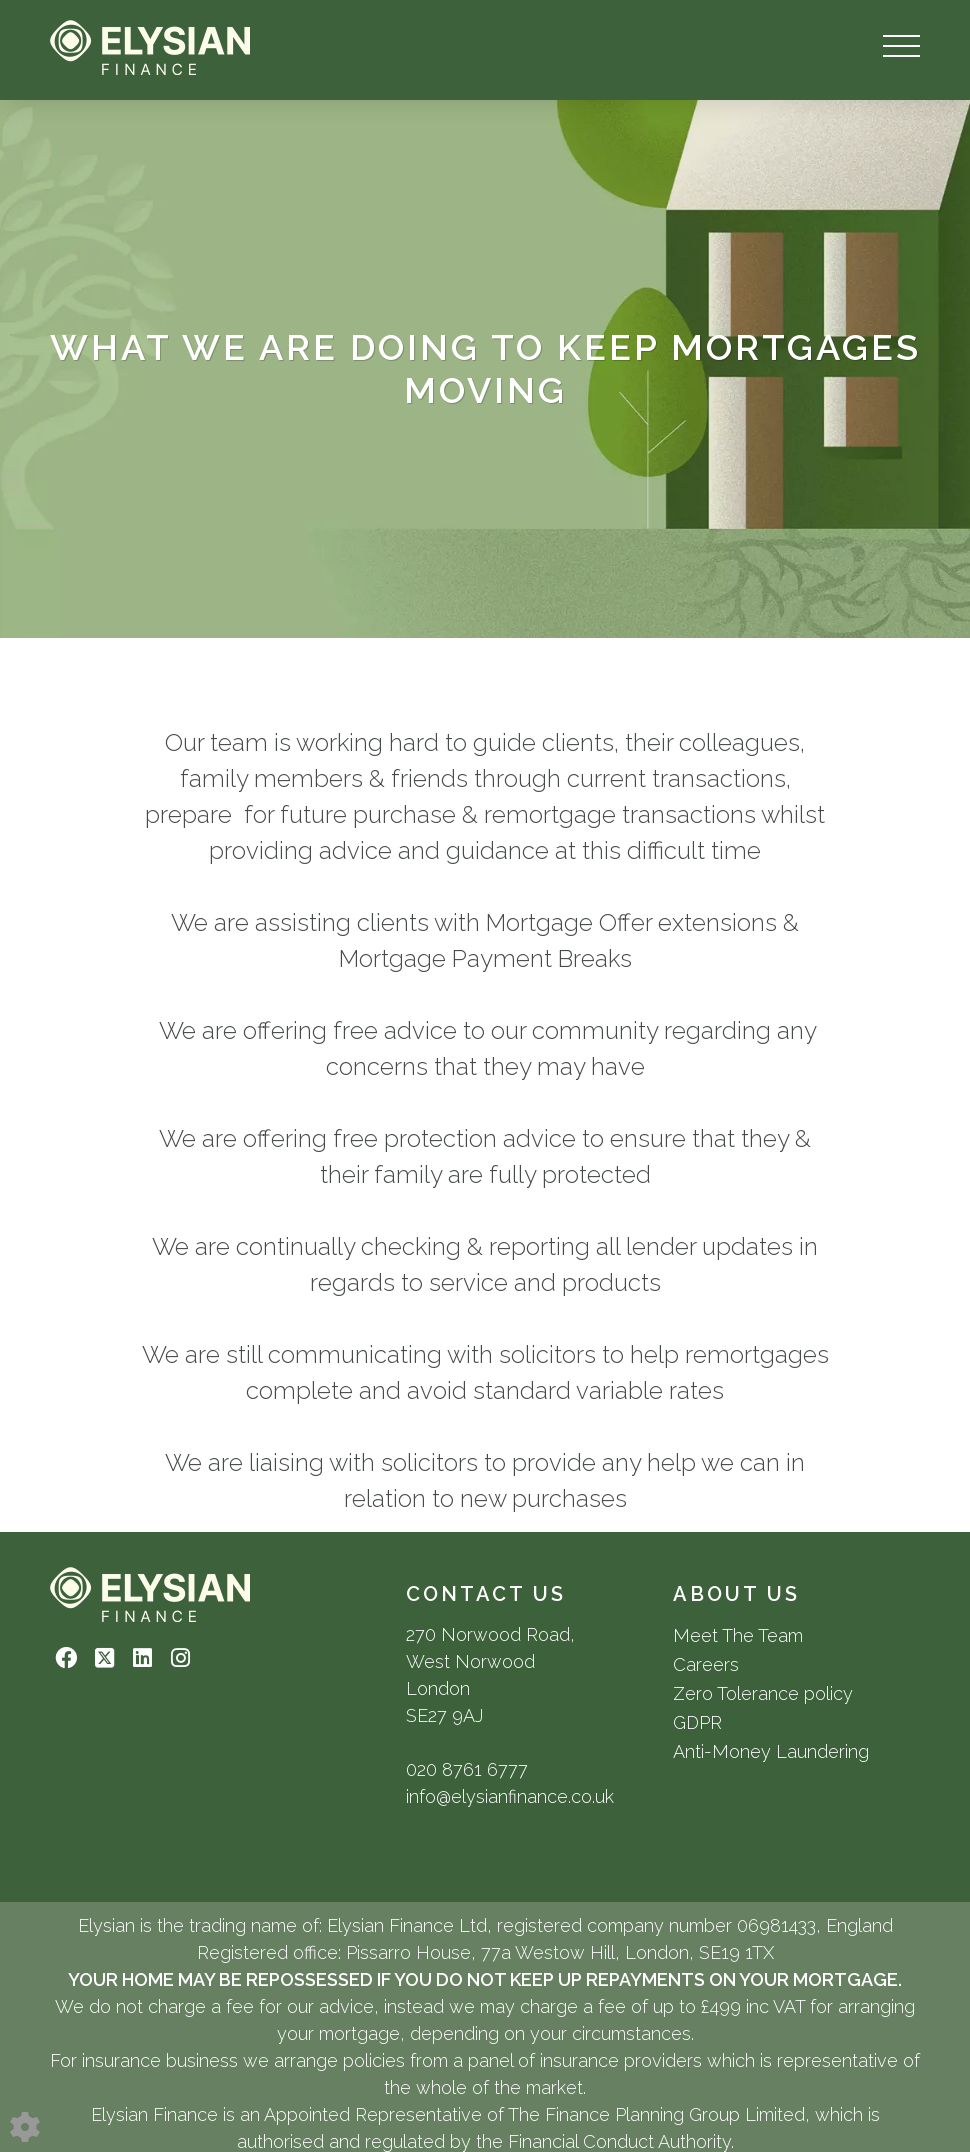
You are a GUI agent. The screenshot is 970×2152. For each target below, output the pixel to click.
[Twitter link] (104, 1658)
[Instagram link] (180, 1658)
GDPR (697, 1722)
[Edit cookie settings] (25, 2125)
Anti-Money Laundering (771, 1751)
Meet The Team (738, 1635)
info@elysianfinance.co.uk (510, 1796)
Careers (706, 1664)
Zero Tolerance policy (763, 1693)
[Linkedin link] (142, 1658)
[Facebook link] (66, 1658)
